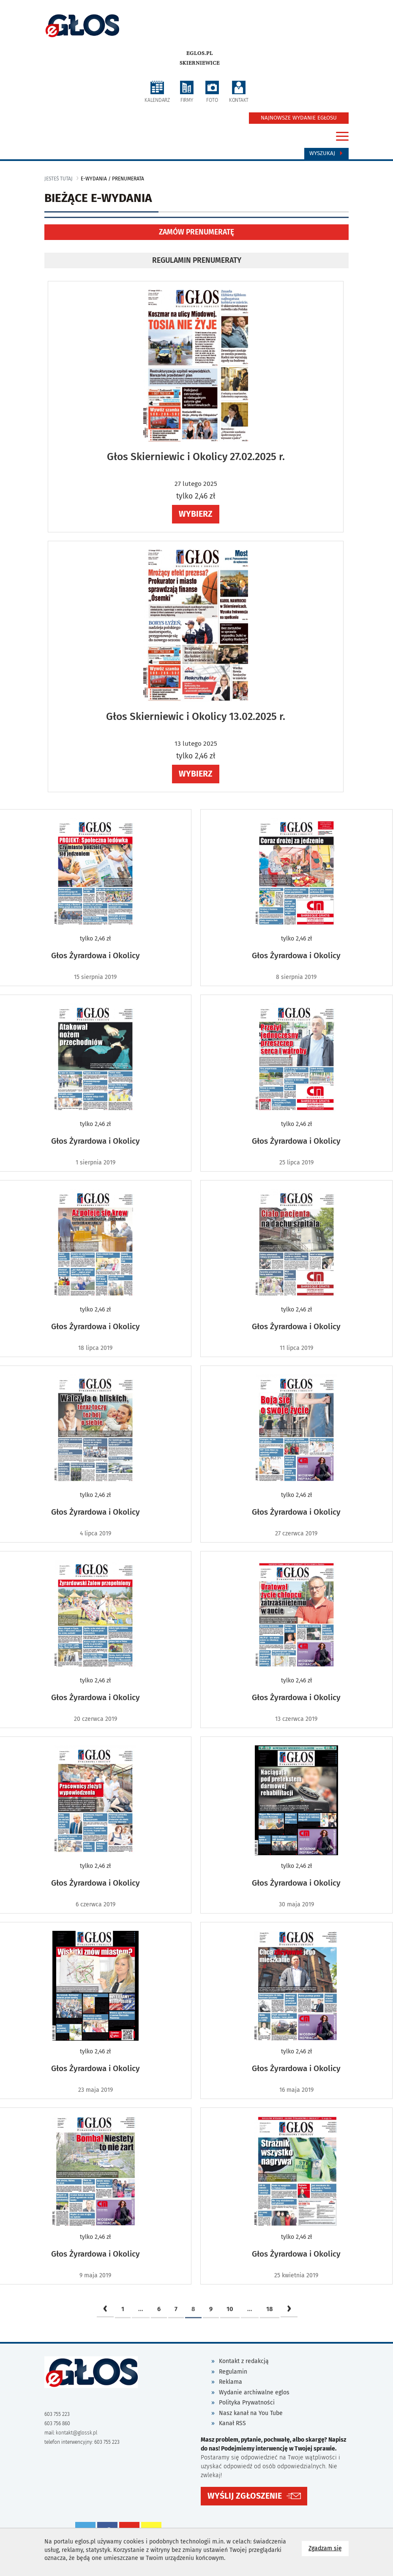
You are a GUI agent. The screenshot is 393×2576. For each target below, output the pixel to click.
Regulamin (233, 2371)
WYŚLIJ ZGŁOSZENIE (244, 2495)
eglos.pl (199, 53)
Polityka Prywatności (247, 2402)
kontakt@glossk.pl (76, 2433)
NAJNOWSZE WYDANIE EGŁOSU (299, 117)
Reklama (230, 2381)
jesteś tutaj (58, 179)
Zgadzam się (328, 2548)
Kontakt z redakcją (244, 2361)
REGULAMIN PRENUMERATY (196, 260)
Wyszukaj (326, 153)
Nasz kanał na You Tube (251, 2413)
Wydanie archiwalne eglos (254, 2392)
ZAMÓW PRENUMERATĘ (196, 232)
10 (230, 2309)
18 (269, 2309)
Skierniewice (200, 63)
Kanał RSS (232, 2423)
